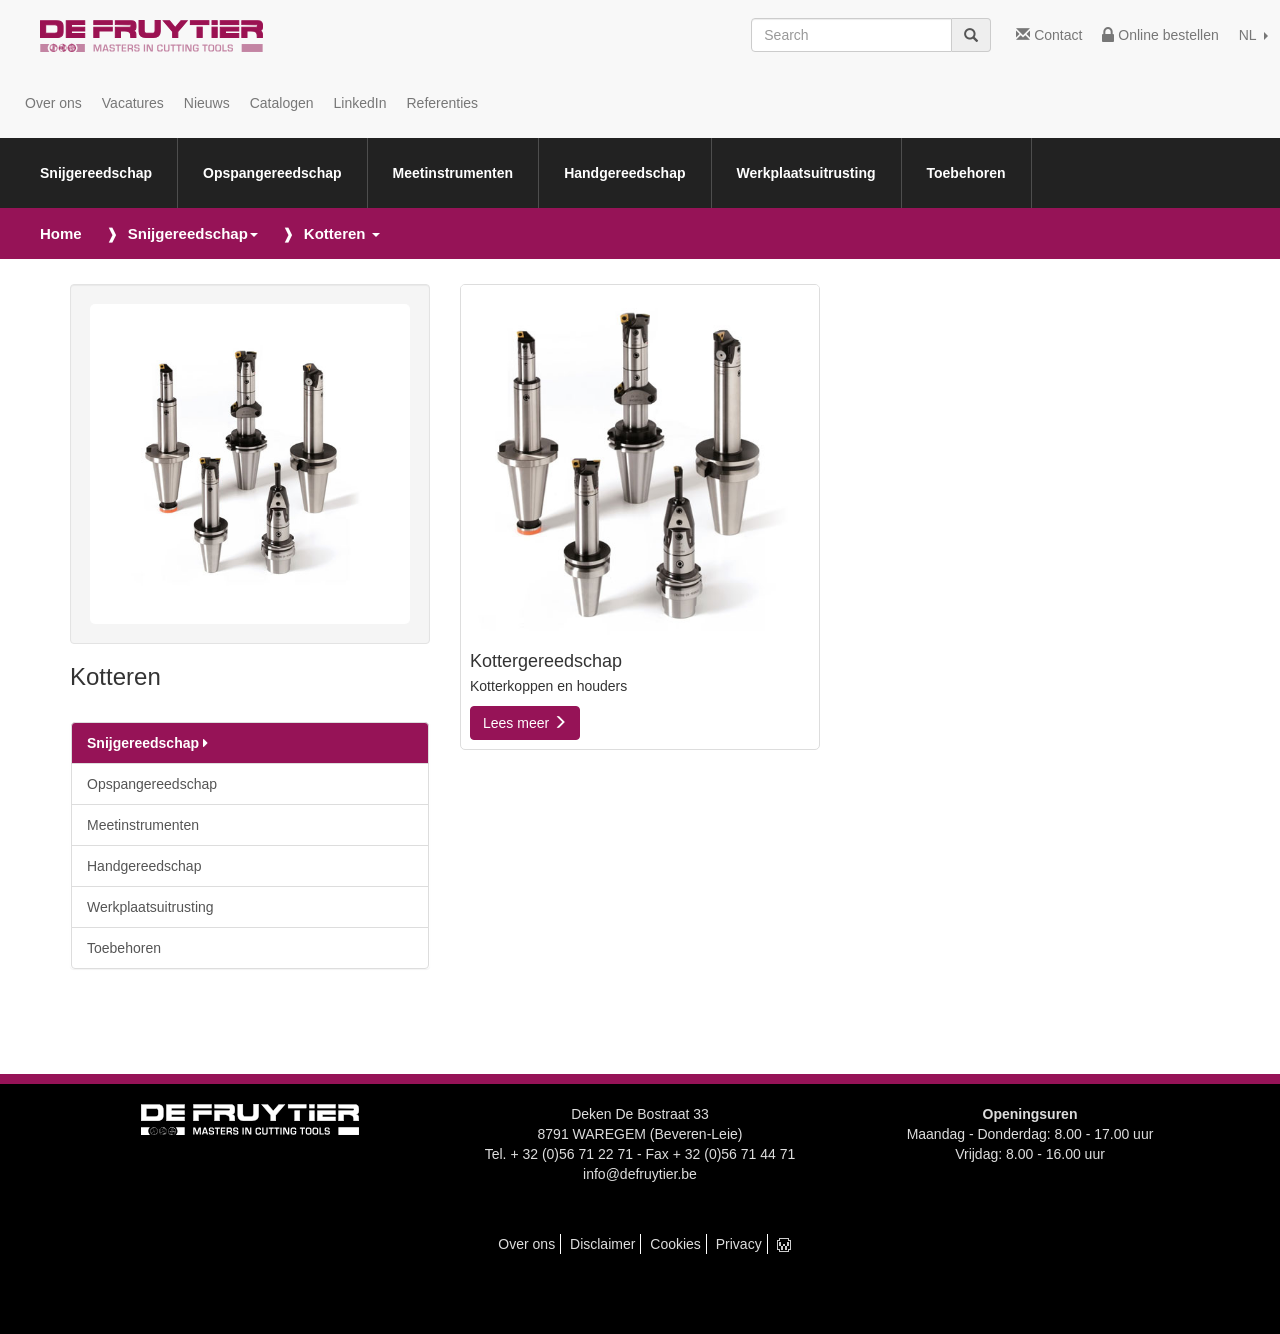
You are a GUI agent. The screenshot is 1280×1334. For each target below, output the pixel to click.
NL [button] (1253, 35)
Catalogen (282, 103)
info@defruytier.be (640, 1174)
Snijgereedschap (96, 173)
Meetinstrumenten (453, 173)
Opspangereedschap (272, 173)
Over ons (53, 103)
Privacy (739, 1244)
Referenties (442, 103)
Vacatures (133, 103)
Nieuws (207, 103)
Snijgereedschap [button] (193, 233)
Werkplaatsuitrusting (806, 173)
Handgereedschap (624, 173)
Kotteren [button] (342, 233)
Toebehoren (966, 173)
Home (61, 233)
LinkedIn (360, 103)
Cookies (675, 1244)
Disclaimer (602, 1244)
